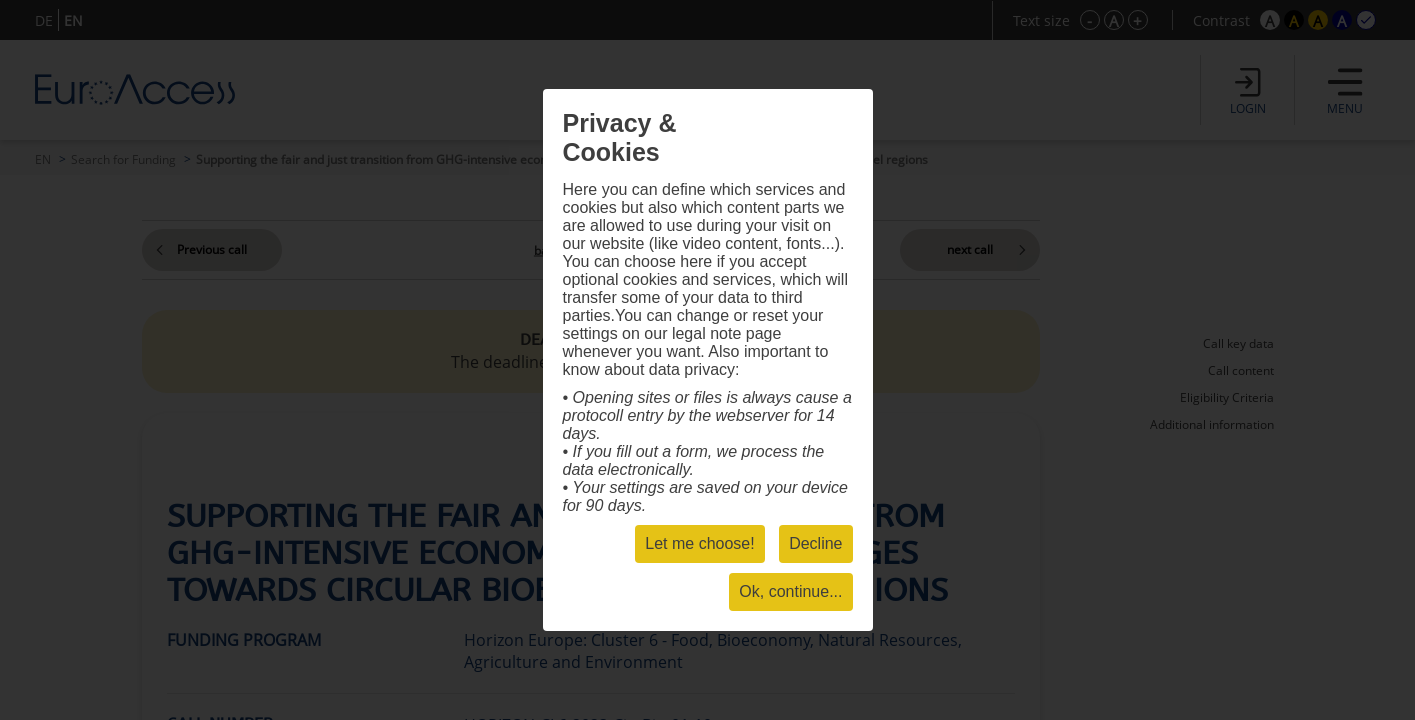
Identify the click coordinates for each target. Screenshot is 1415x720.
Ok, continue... (790, 591)
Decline (815, 543)
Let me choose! (699, 543)
